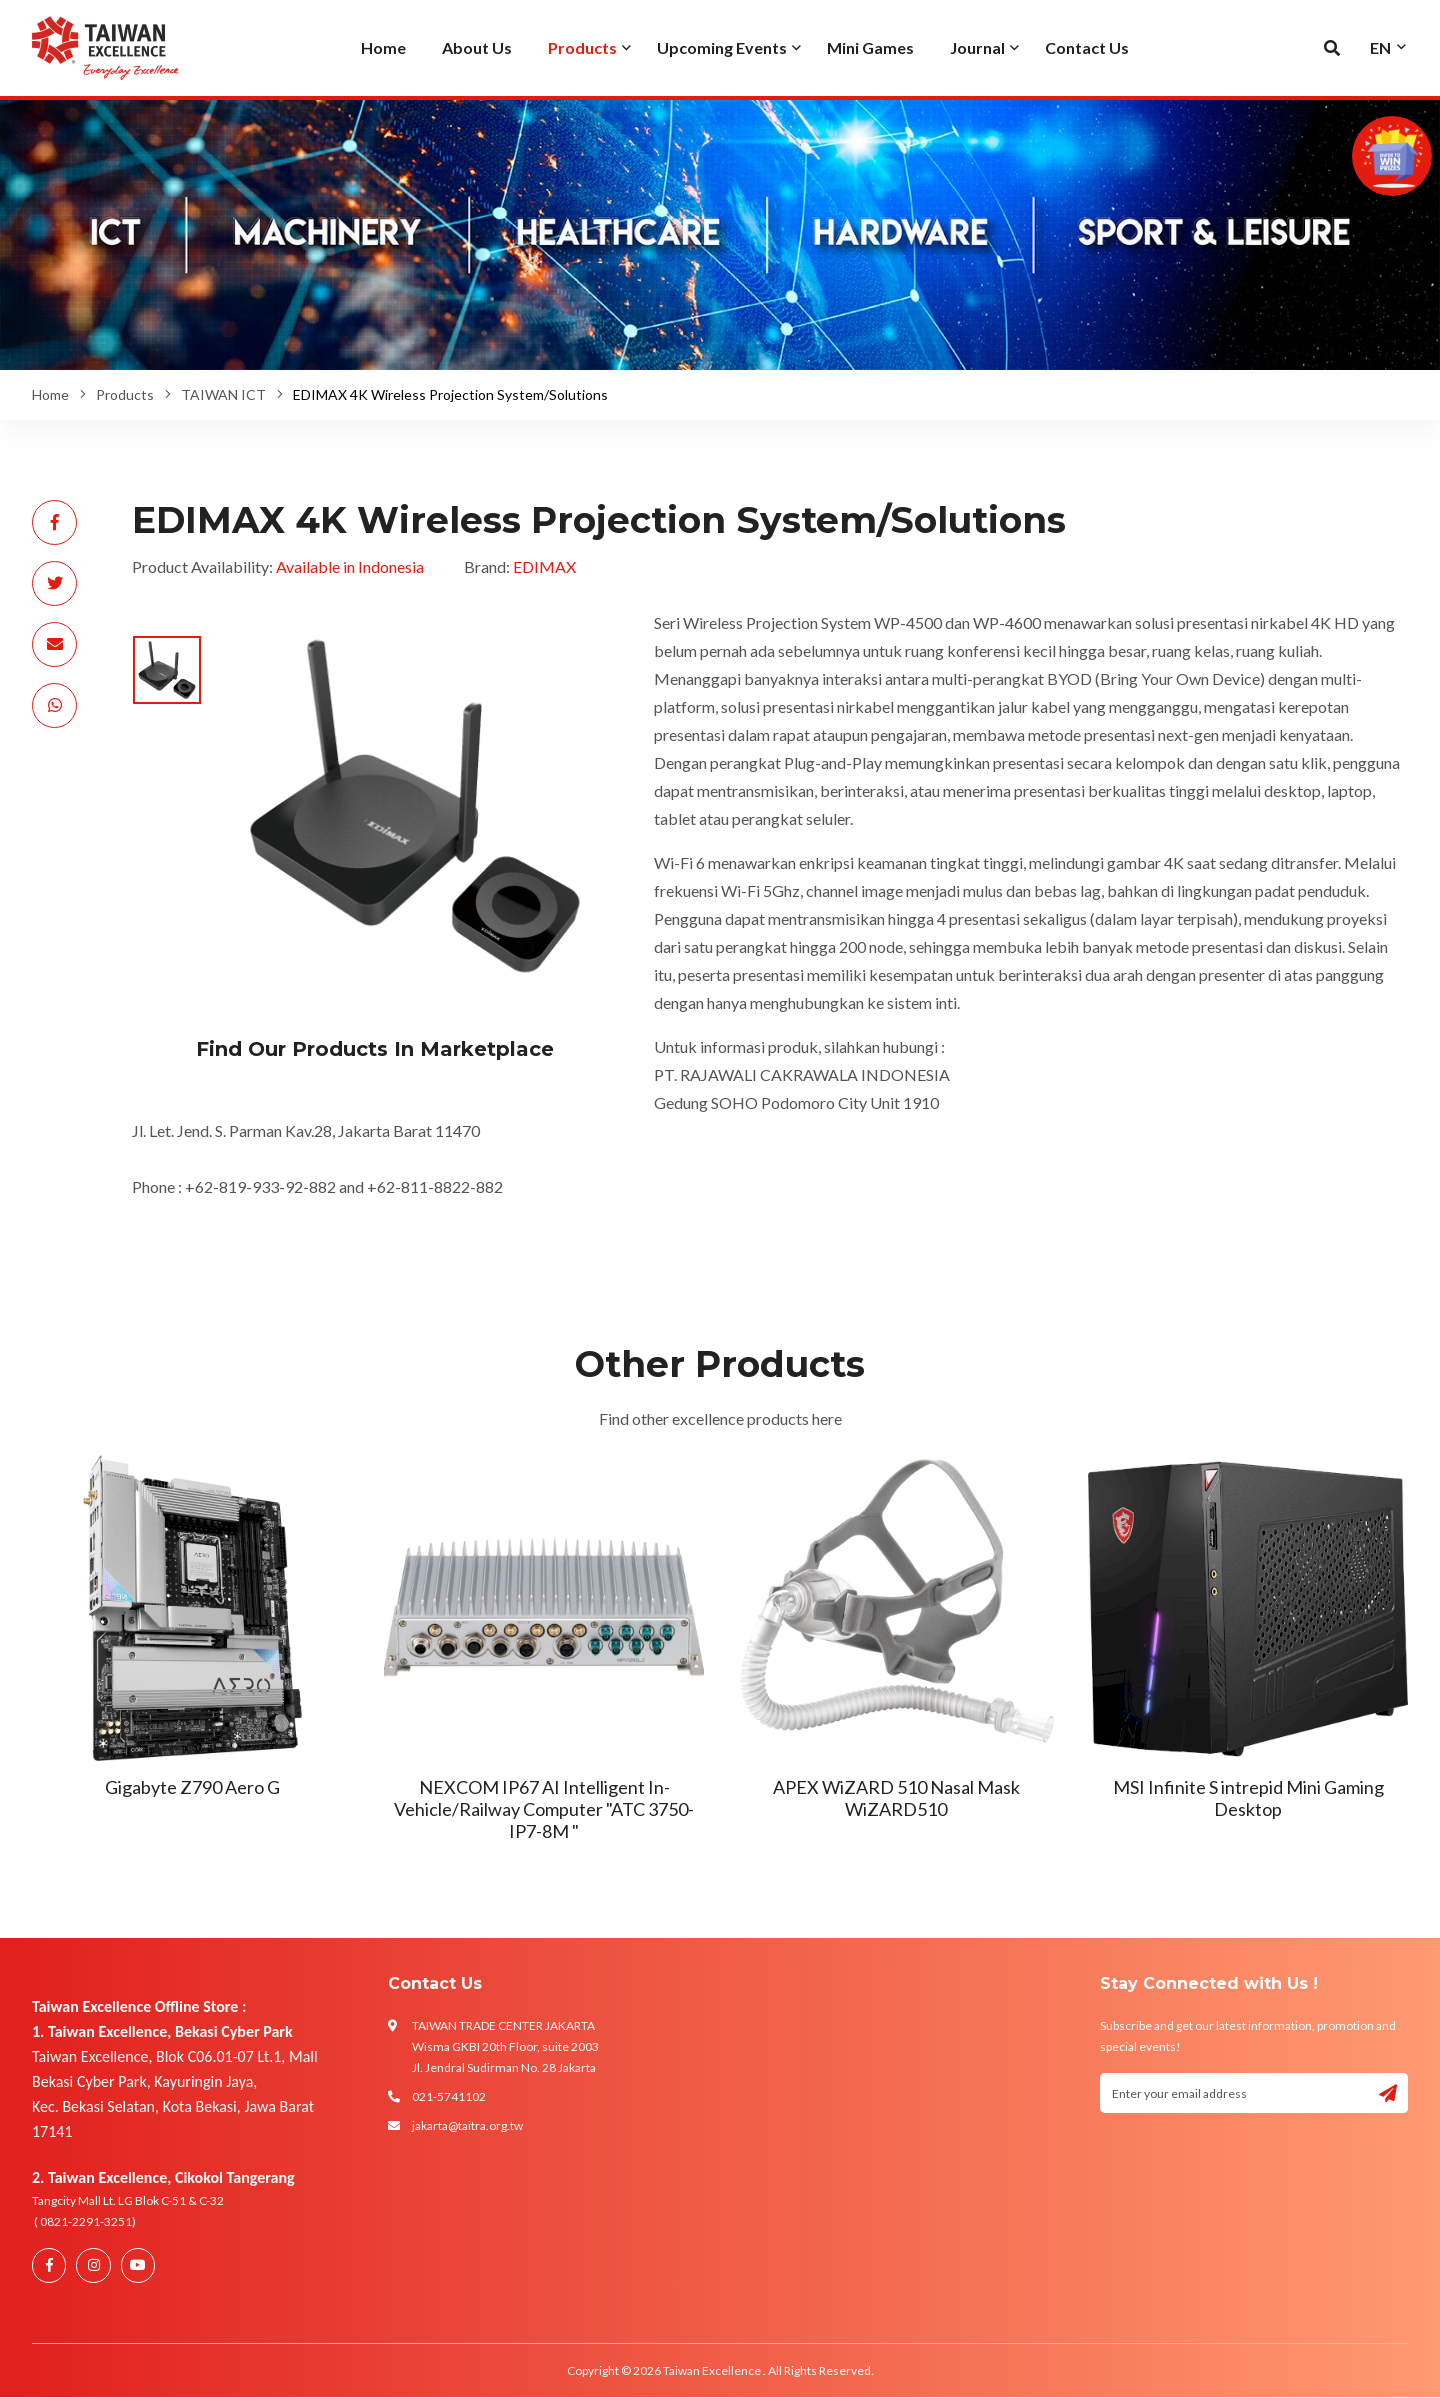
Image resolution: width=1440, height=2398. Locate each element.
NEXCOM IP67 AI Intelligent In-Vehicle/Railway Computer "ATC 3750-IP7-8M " (544, 1808)
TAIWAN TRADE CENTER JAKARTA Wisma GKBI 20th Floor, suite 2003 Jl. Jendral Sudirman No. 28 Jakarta (505, 2046)
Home (50, 394)
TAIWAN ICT (223, 394)
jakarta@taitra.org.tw (467, 2125)
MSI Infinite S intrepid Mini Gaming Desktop (1248, 1798)
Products (125, 394)
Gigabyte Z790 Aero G (192, 1787)
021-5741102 (449, 2096)
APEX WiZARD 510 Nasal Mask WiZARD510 (896, 1798)
